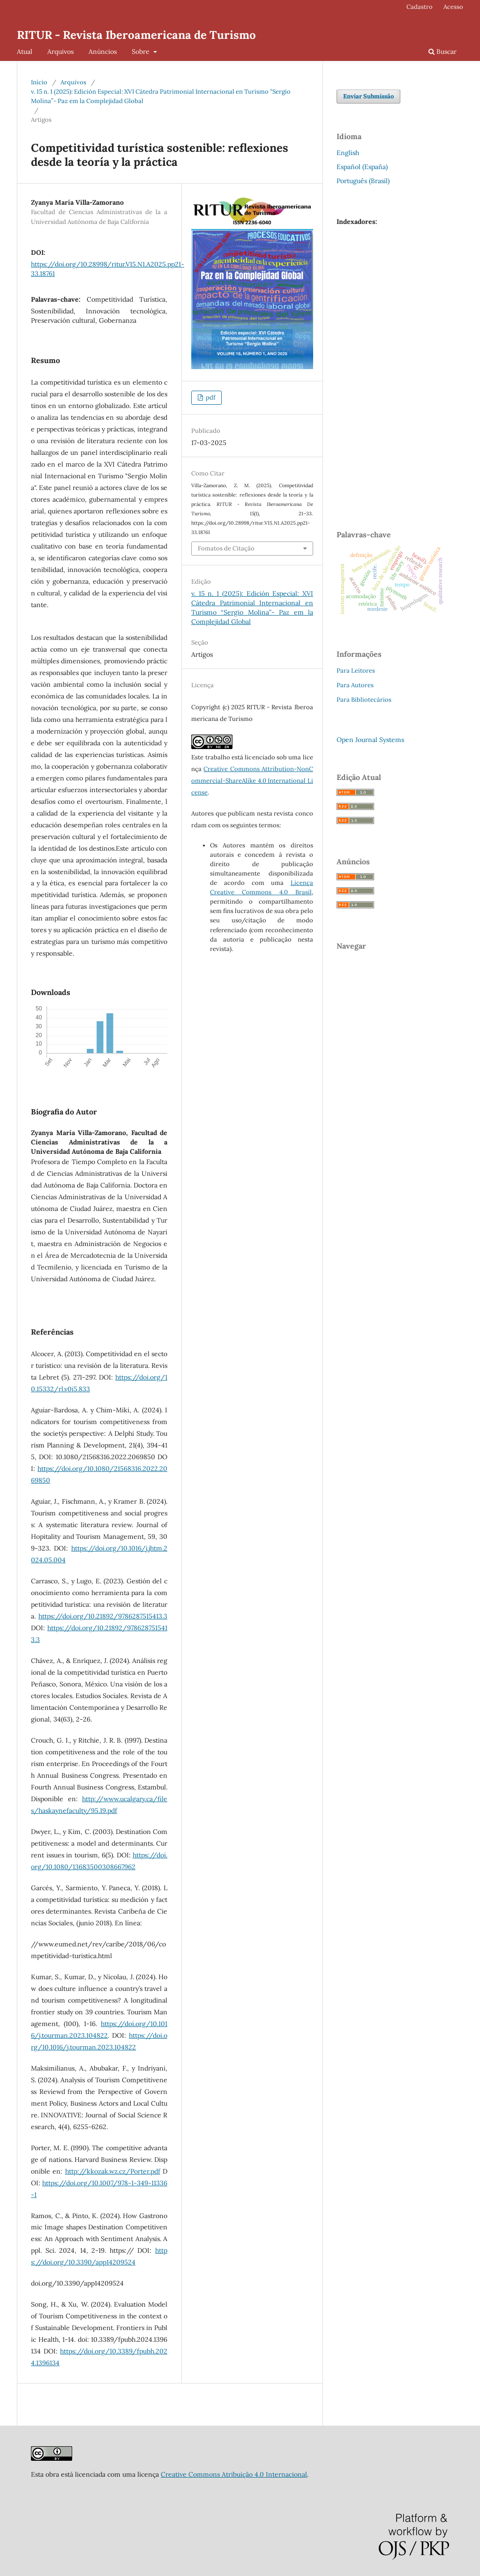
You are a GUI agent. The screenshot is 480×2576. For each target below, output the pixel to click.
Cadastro (419, 7)
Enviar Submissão (368, 96)
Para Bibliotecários (364, 700)
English (348, 152)
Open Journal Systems (370, 739)
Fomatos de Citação (226, 548)
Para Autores (355, 685)
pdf (209, 397)
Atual (24, 51)
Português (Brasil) (363, 181)
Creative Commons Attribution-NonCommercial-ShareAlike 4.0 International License (252, 780)
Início (39, 82)
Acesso (453, 7)
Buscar (442, 51)
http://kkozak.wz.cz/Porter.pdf (112, 2171)
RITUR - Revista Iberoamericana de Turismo (136, 35)
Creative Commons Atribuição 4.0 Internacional (234, 2474)
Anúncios (103, 51)
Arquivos (60, 51)
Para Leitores (356, 671)
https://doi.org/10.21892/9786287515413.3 (102, 1616)
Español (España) (362, 167)
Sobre (141, 51)
